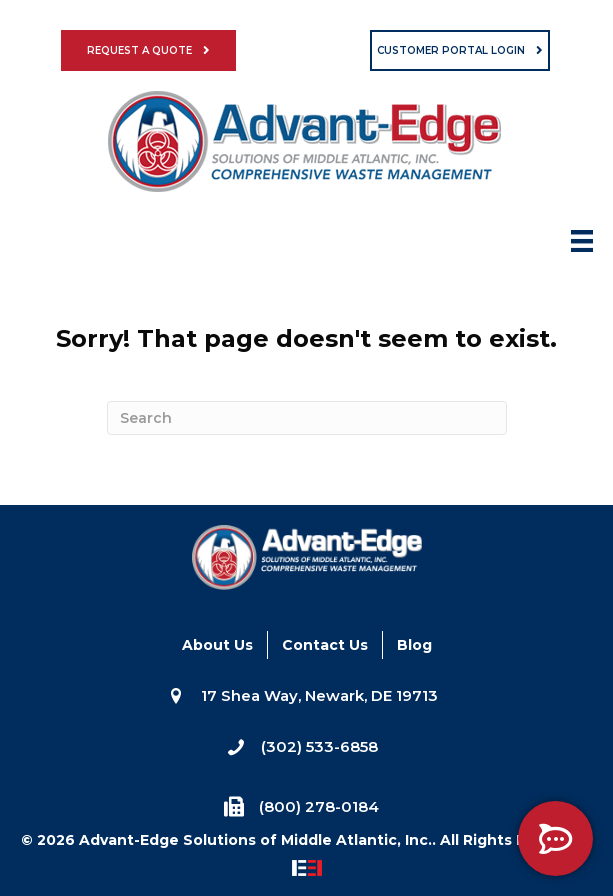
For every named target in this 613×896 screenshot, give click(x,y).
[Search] (307, 418)
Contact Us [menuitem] (325, 645)
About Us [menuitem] (217, 645)
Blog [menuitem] (414, 645)
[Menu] (582, 247)
